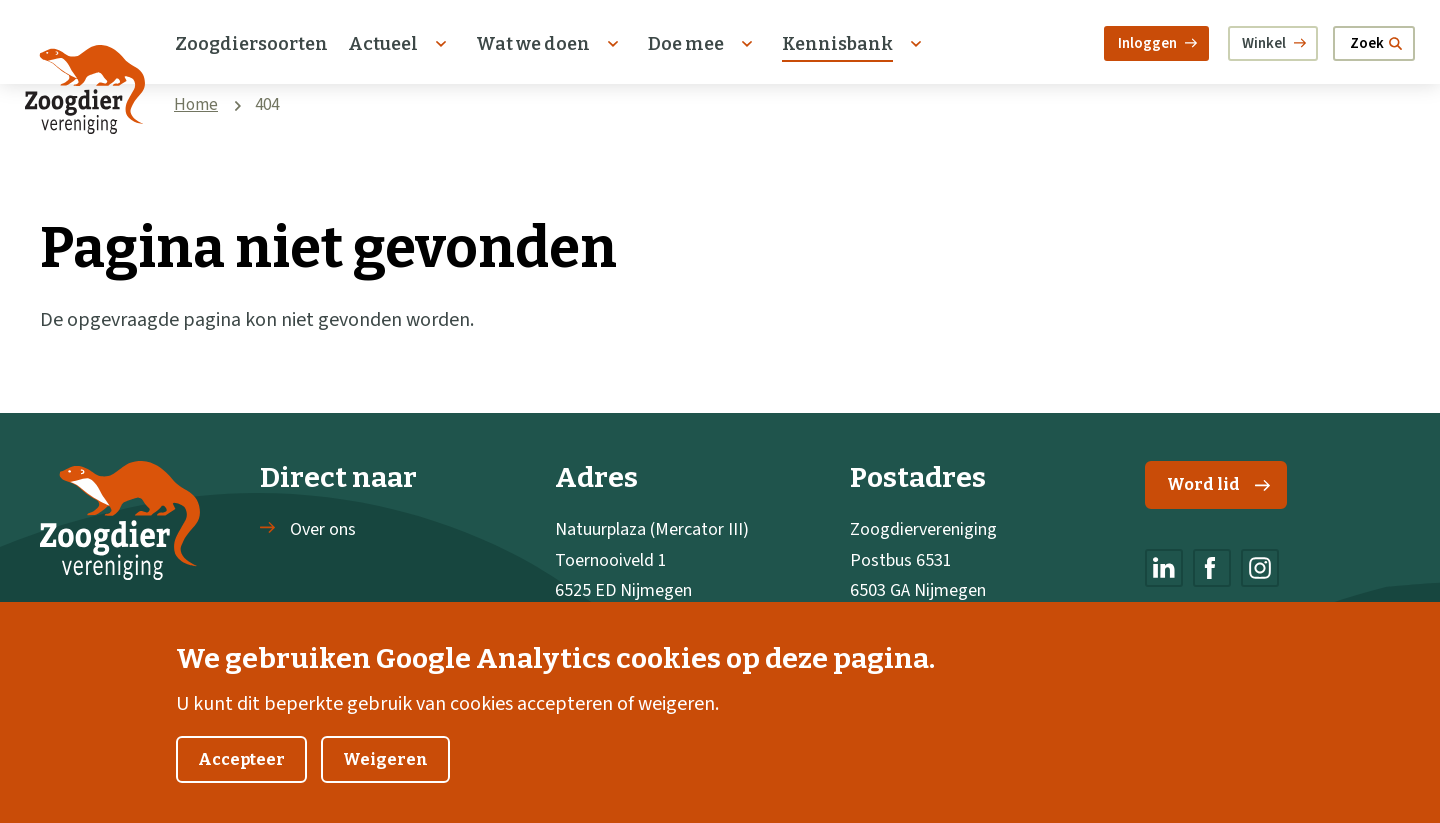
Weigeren (385, 779)
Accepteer (241, 779)
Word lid (1218, 484)
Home (196, 105)
